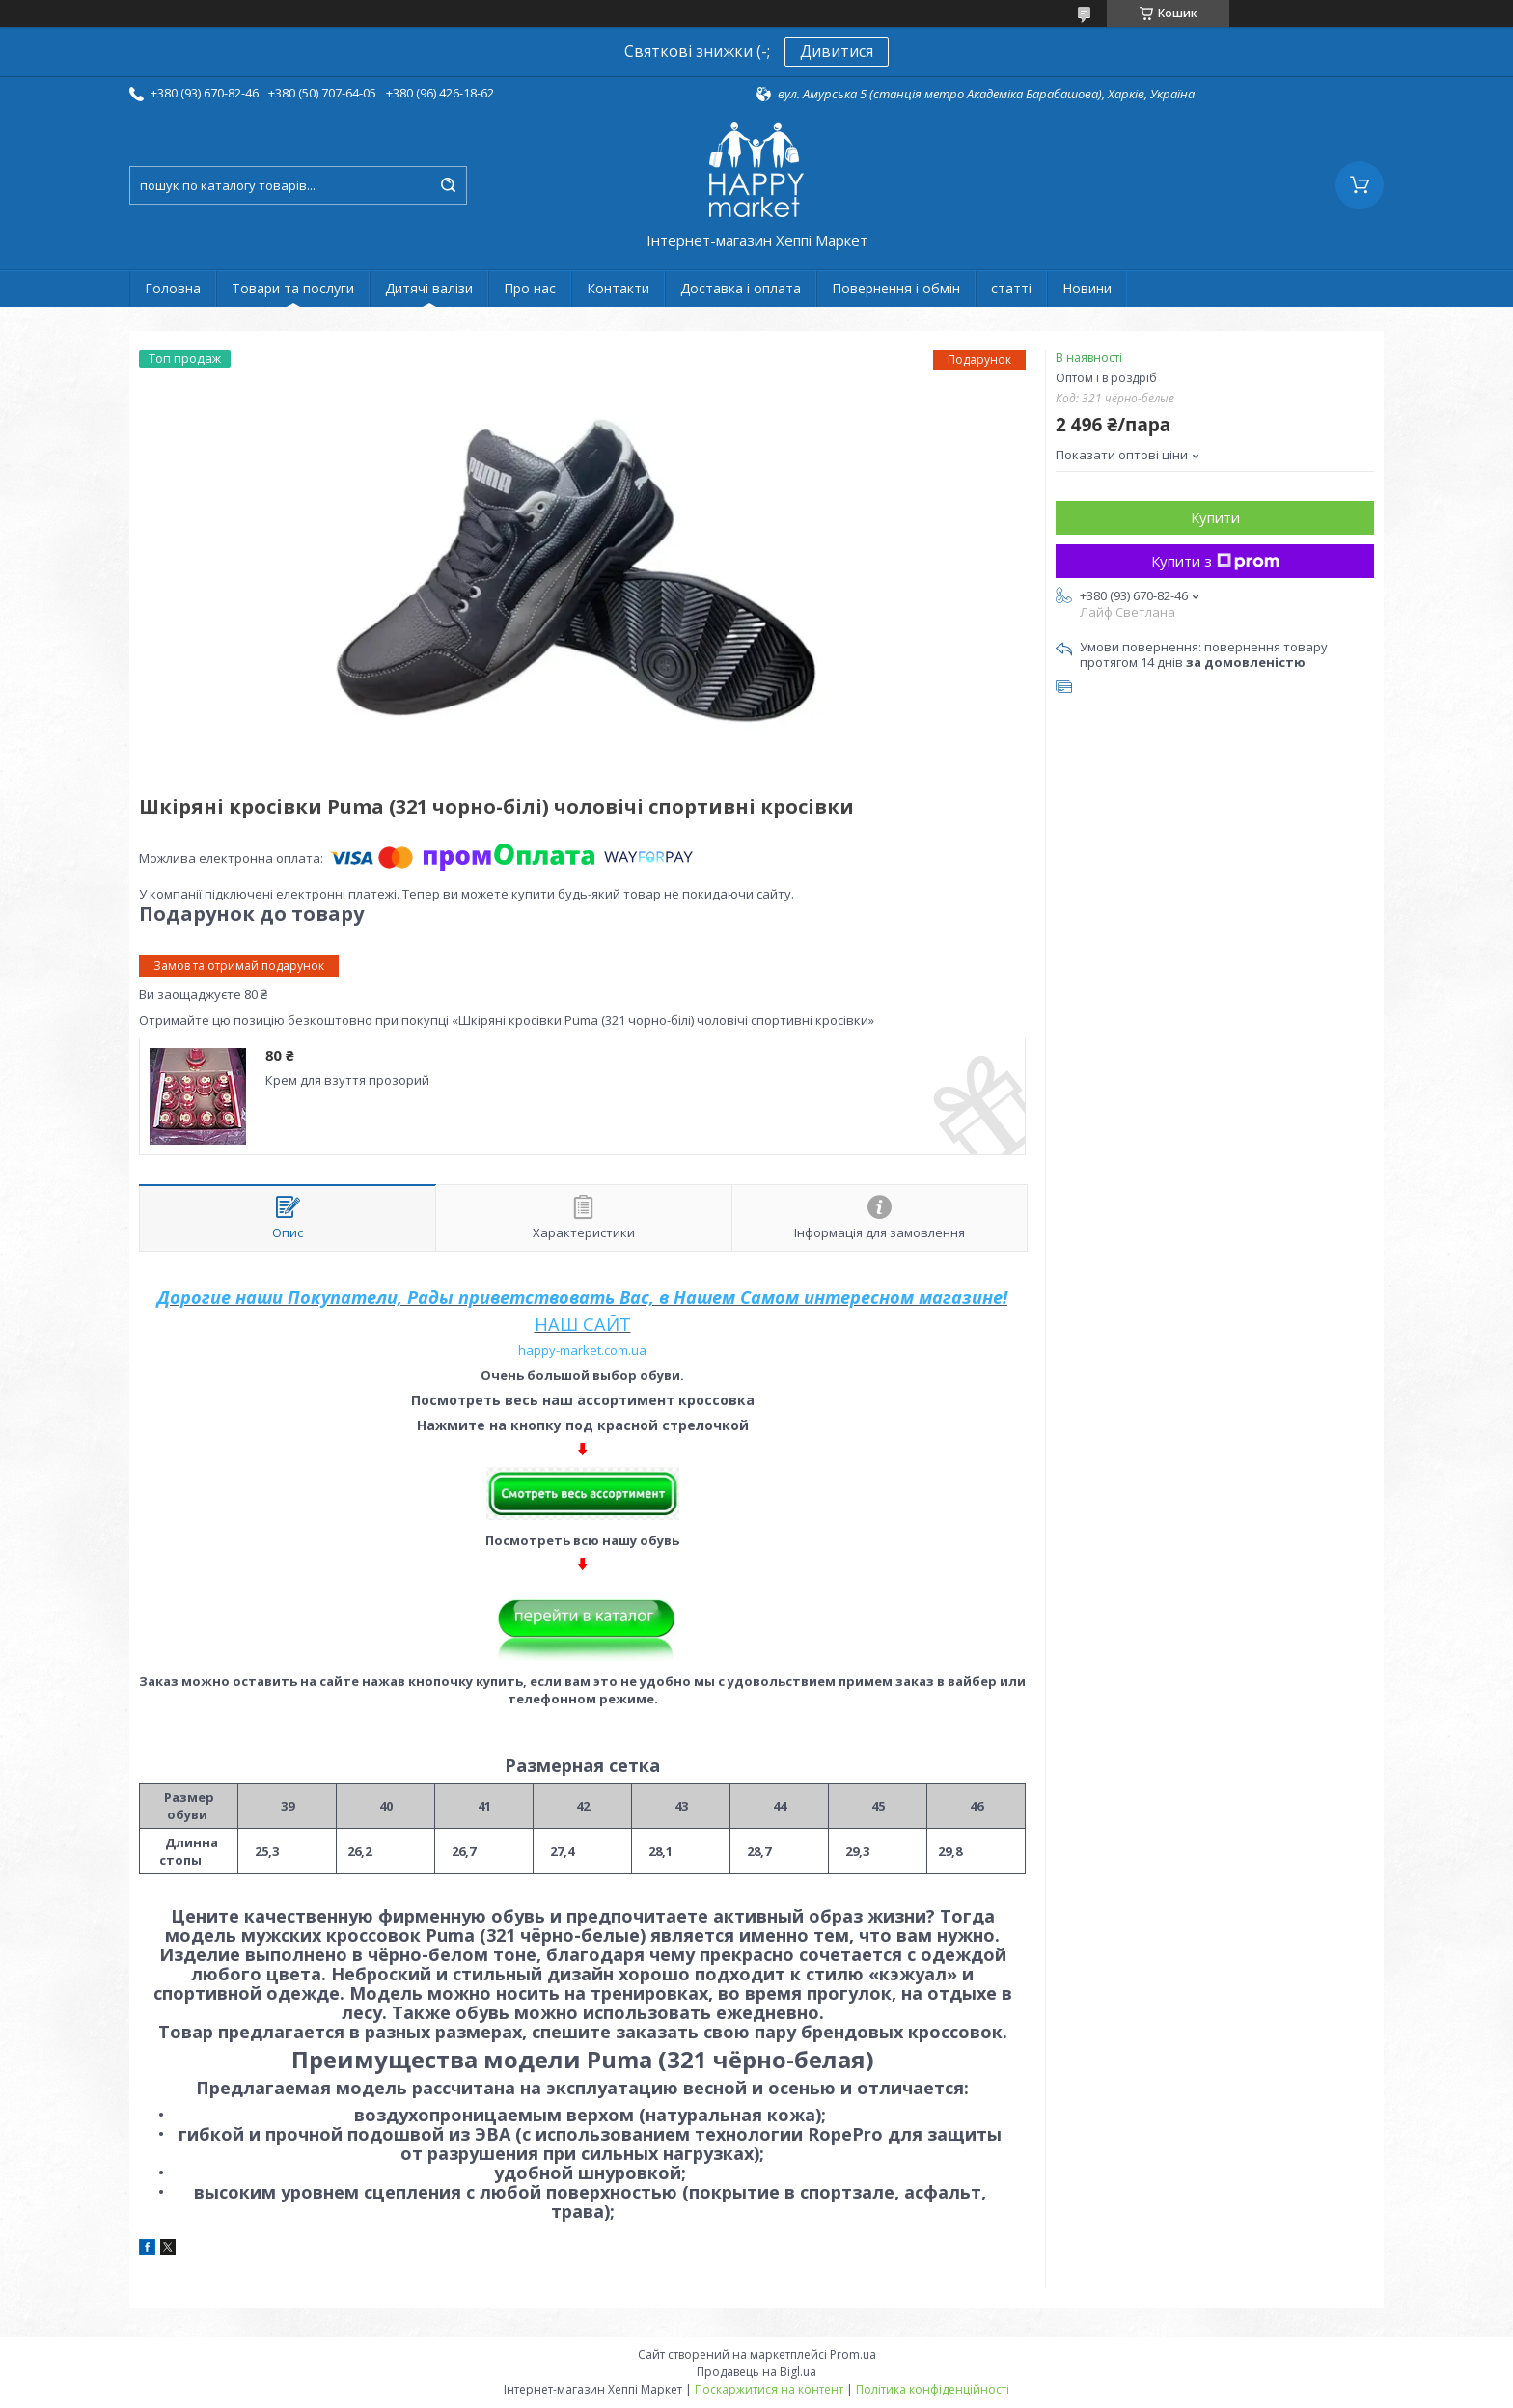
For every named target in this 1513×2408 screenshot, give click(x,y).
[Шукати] (447, 185)
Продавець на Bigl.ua (756, 2372)
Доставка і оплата (740, 288)
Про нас (530, 288)
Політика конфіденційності (932, 2389)
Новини (1087, 288)
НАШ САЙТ (583, 1324)
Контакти (618, 288)
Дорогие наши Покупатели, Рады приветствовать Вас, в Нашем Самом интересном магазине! (582, 1297)
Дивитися (836, 51)
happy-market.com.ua (582, 1350)
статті (1011, 288)
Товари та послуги (293, 288)
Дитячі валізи (429, 288)
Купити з (1215, 560)
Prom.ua (853, 2354)
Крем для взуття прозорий (347, 1080)
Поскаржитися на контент (769, 2389)
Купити (1215, 517)
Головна (173, 288)
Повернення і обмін (896, 288)
